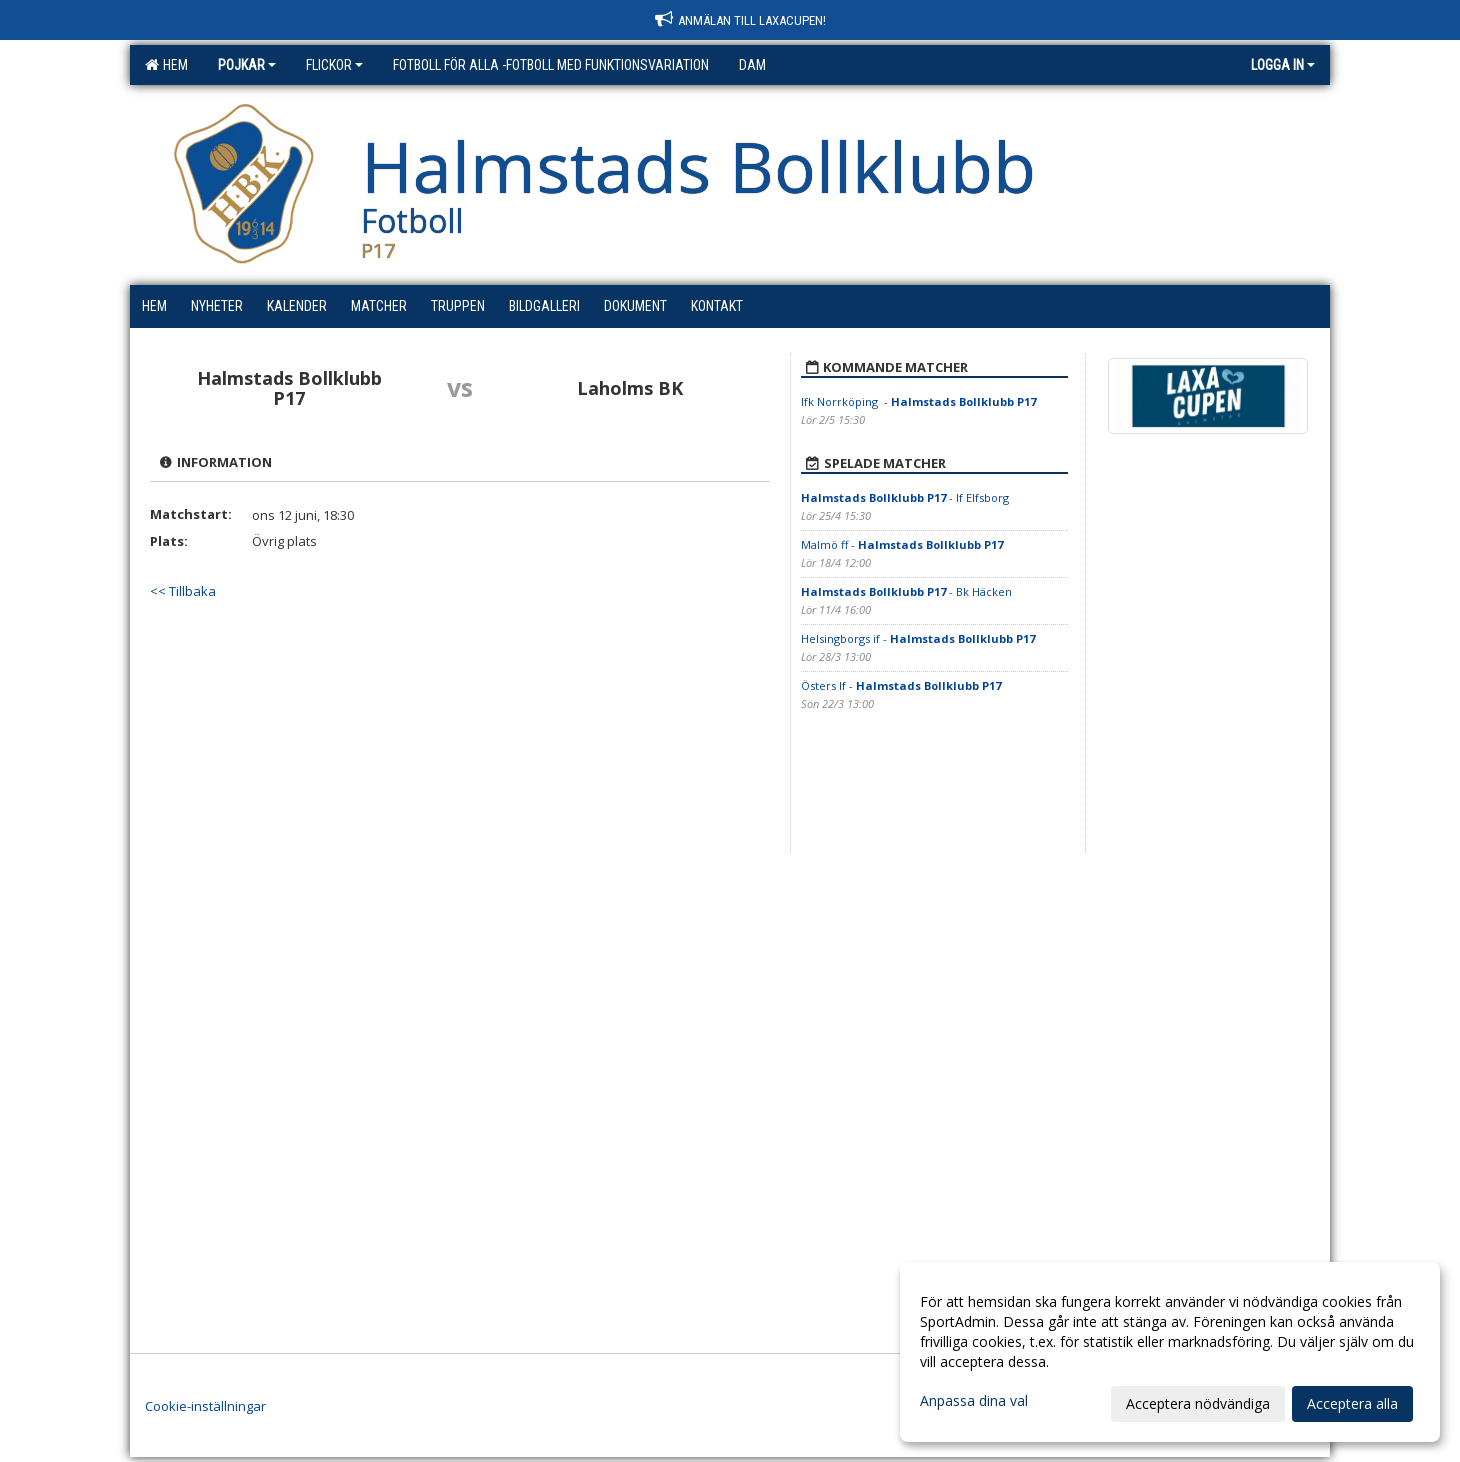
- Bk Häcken (906, 591)
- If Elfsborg (905, 497)
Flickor (334, 65)
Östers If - (901, 685)
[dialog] (1170, 1352)
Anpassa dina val (974, 1401)
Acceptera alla (1352, 1403)
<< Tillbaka (183, 591)
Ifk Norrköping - (918, 401)
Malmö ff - (902, 544)
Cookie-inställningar (205, 1406)
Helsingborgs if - (918, 638)
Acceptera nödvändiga (1198, 1403)
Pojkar (247, 65)
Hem (166, 65)
